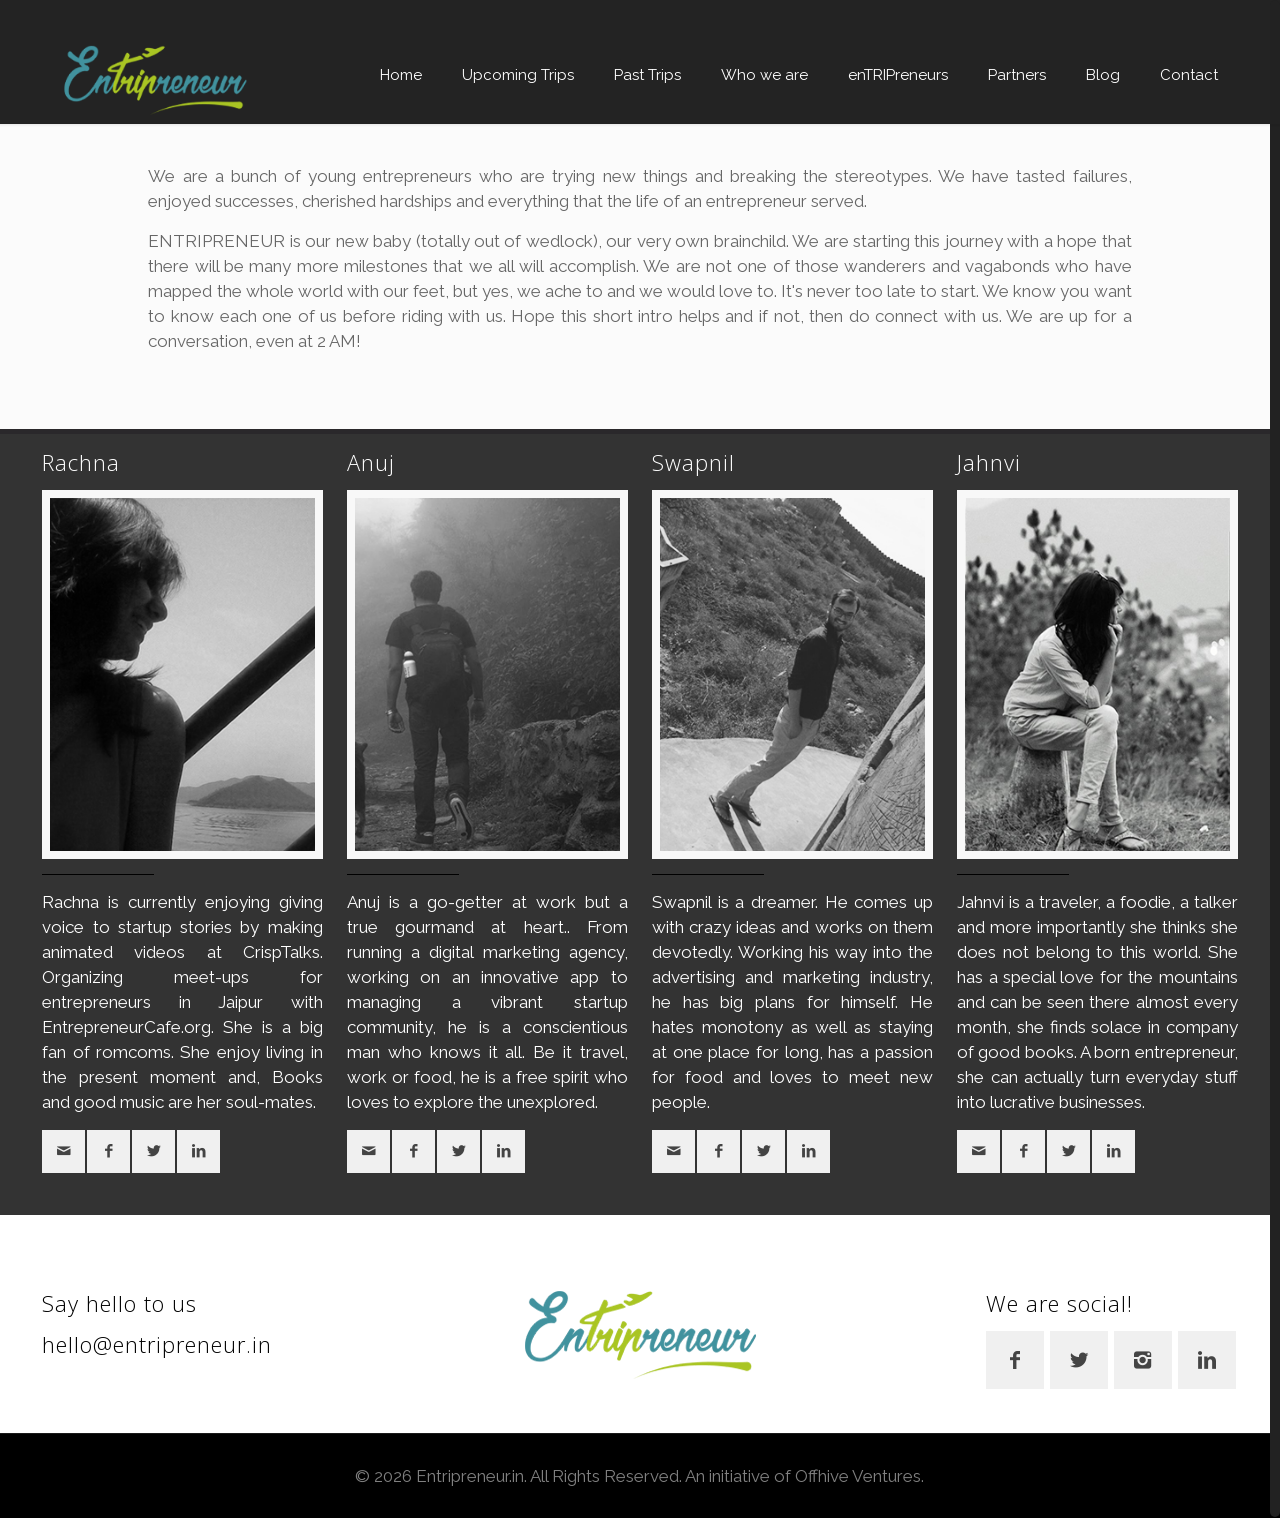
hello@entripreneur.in (157, 1344)
